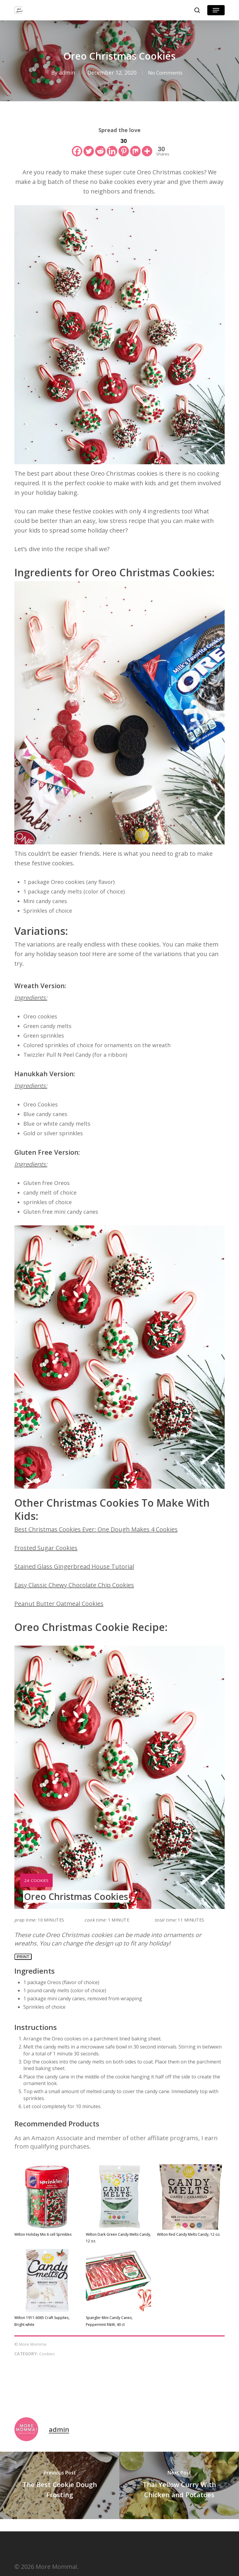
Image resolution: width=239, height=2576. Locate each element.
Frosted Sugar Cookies (45, 1548)
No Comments (165, 72)
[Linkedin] (112, 146)
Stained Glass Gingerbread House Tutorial (74, 1566)
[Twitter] (88, 146)
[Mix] (135, 146)
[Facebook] (77, 146)
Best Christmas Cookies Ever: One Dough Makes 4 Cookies (96, 1529)
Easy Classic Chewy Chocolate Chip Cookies (74, 1585)
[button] (216, 10)
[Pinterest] (123, 146)
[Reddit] (100, 146)
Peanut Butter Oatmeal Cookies (58, 1604)
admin (65, 72)
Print (23, 1956)
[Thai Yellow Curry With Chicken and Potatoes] (179, 2485)
